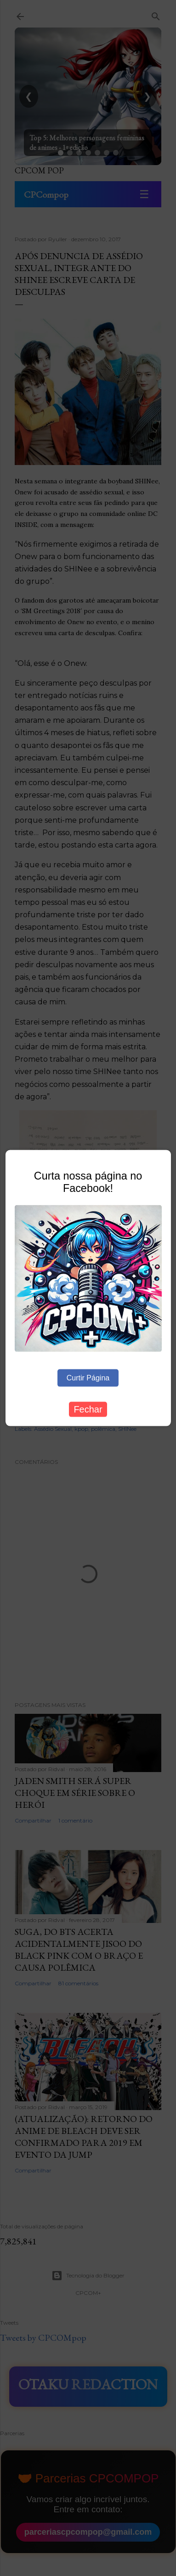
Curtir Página (88, 1378)
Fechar (88, 1409)
